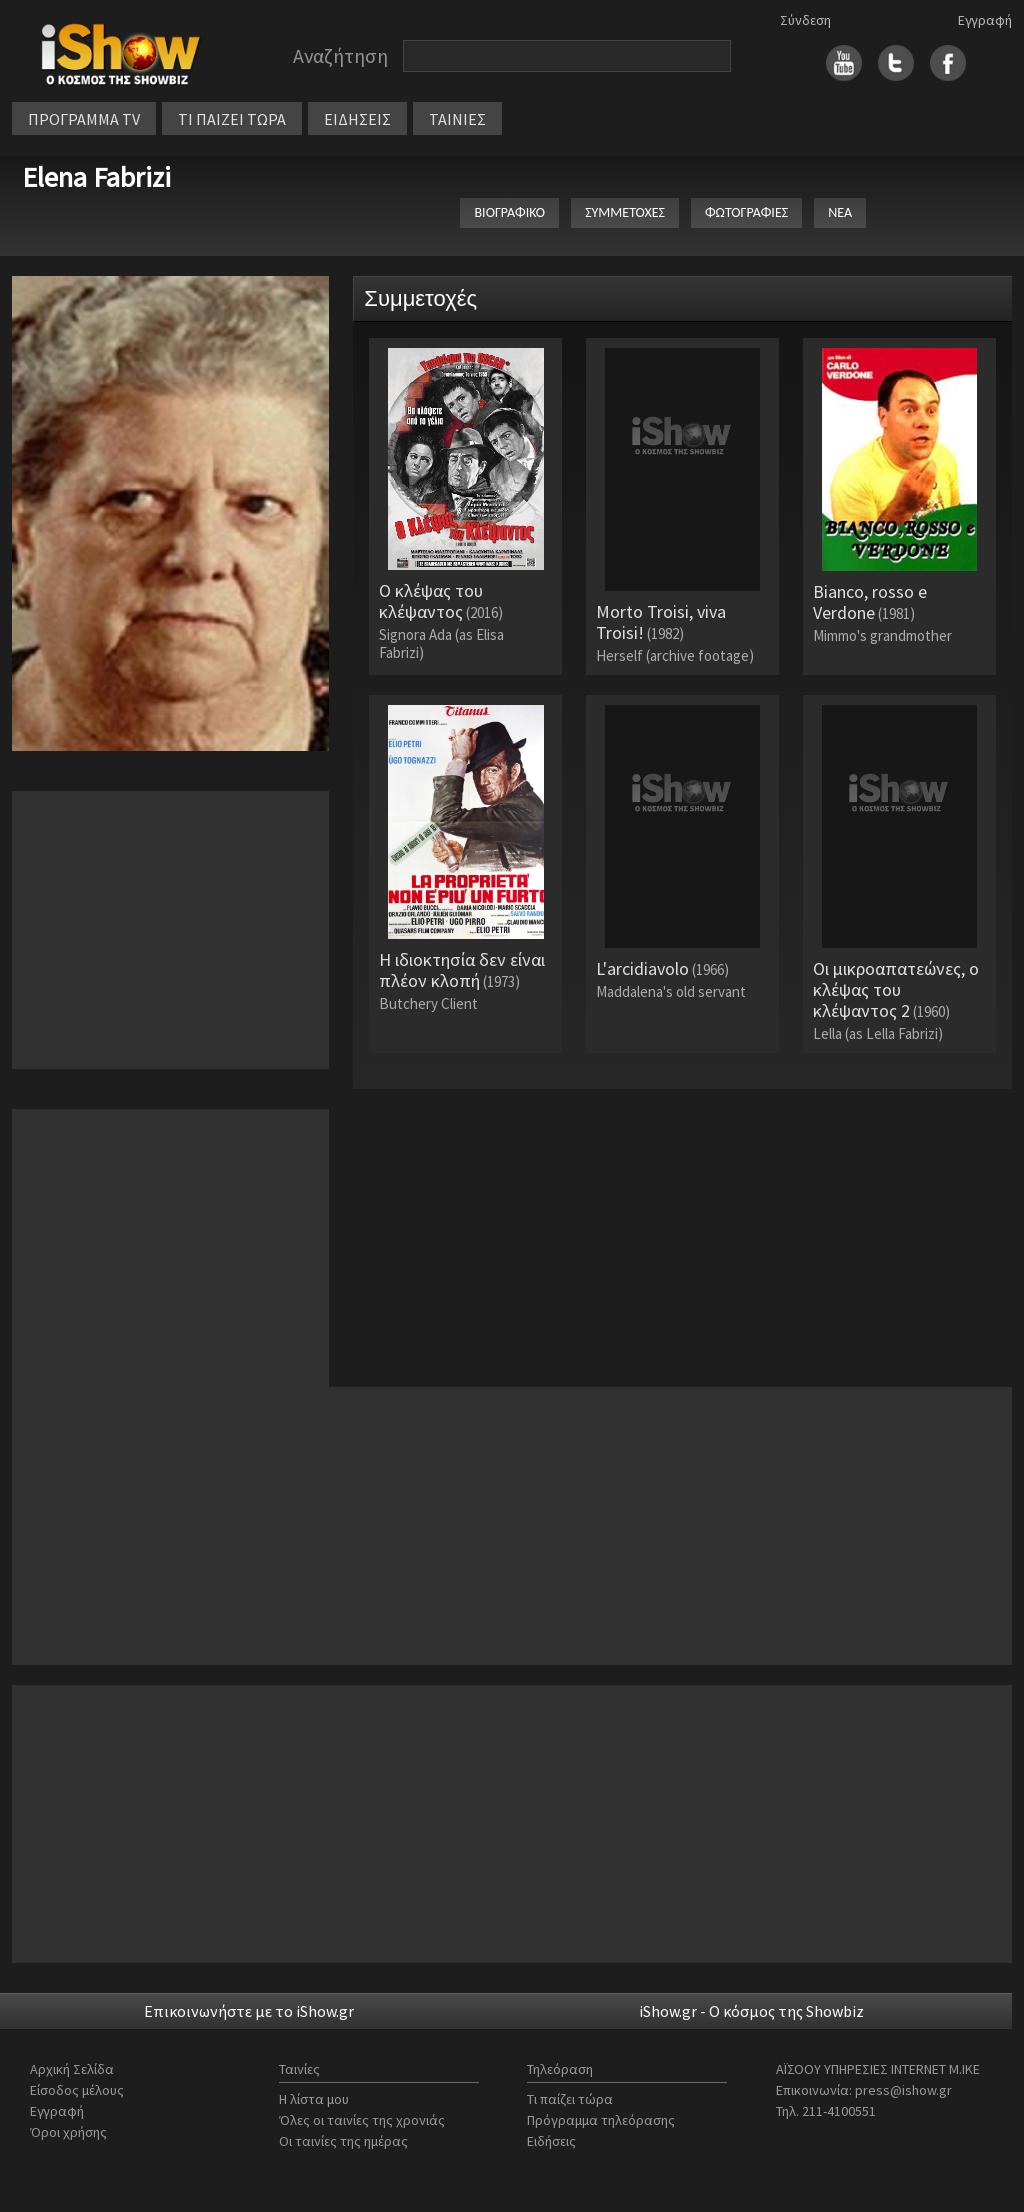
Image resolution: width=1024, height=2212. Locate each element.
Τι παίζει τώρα (570, 2099)
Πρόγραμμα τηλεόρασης (601, 2120)
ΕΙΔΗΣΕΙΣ (357, 119)
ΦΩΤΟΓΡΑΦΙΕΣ (746, 212)
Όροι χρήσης (68, 2132)
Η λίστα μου (314, 2099)
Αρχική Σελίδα (72, 2069)
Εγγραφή (985, 20)
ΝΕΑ (840, 212)
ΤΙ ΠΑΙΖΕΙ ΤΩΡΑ (232, 119)
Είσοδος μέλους (77, 2090)
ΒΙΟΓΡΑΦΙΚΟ (509, 212)
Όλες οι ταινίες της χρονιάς (362, 2120)
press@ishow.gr (903, 2090)
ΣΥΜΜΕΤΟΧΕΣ (625, 212)
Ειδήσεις (551, 2141)
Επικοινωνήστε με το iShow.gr (249, 2011)
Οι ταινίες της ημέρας (343, 2141)
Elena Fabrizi (96, 177)
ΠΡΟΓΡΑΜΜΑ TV (84, 119)
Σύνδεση (805, 20)
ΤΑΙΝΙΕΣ (457, 119)
